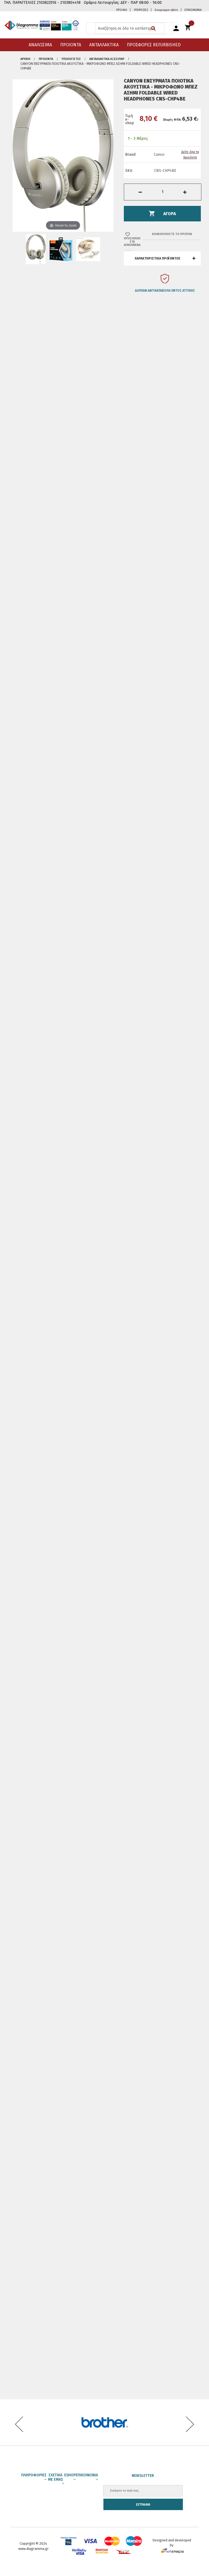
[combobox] (129, 28)
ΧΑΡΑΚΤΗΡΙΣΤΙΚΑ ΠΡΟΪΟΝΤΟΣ (157, 258)
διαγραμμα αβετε (166, 10)
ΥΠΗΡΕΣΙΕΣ (141, 10)
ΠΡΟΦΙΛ (121, 10)
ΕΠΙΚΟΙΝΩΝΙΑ (193, 10)
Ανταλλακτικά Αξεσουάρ (106, 59)
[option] (162, 286)
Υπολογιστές (71, 59)
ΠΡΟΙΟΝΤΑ (46, 59)
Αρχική (25, 59)
